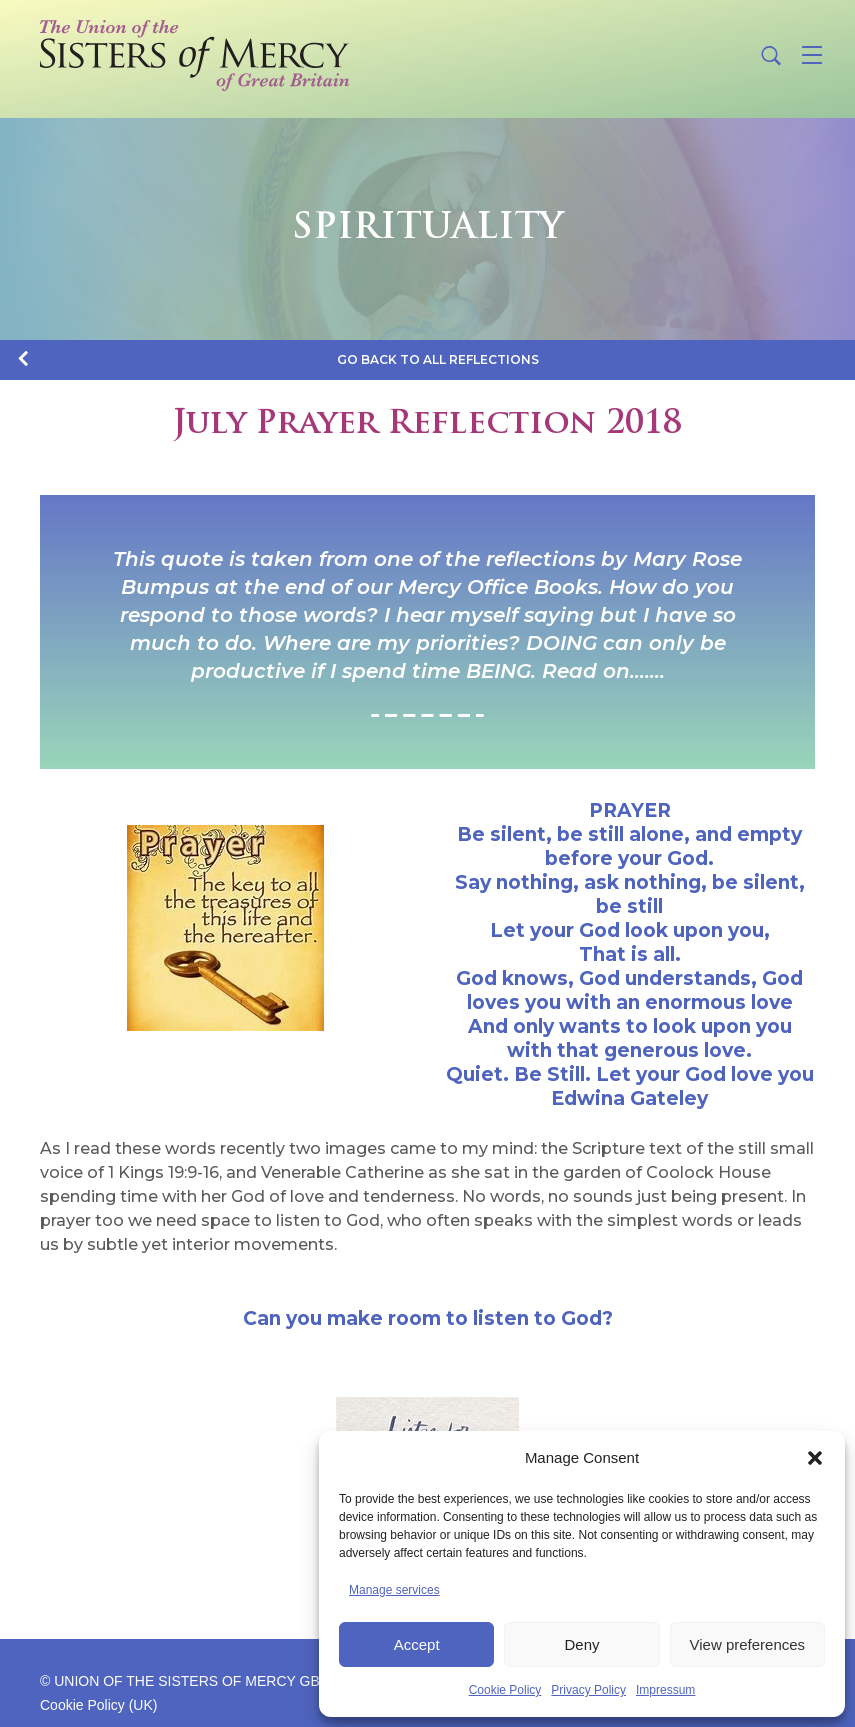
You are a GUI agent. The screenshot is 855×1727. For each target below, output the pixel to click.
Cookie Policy (505, 1690)
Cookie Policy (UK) (98, 1705)
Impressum (665, 1690)
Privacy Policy (588, 1690)
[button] (815, 1458)
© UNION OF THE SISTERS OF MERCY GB (180, 1681)
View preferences (748, 1644)
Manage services (394, 1590)
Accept (417, 1644)
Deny (581, 1644)
